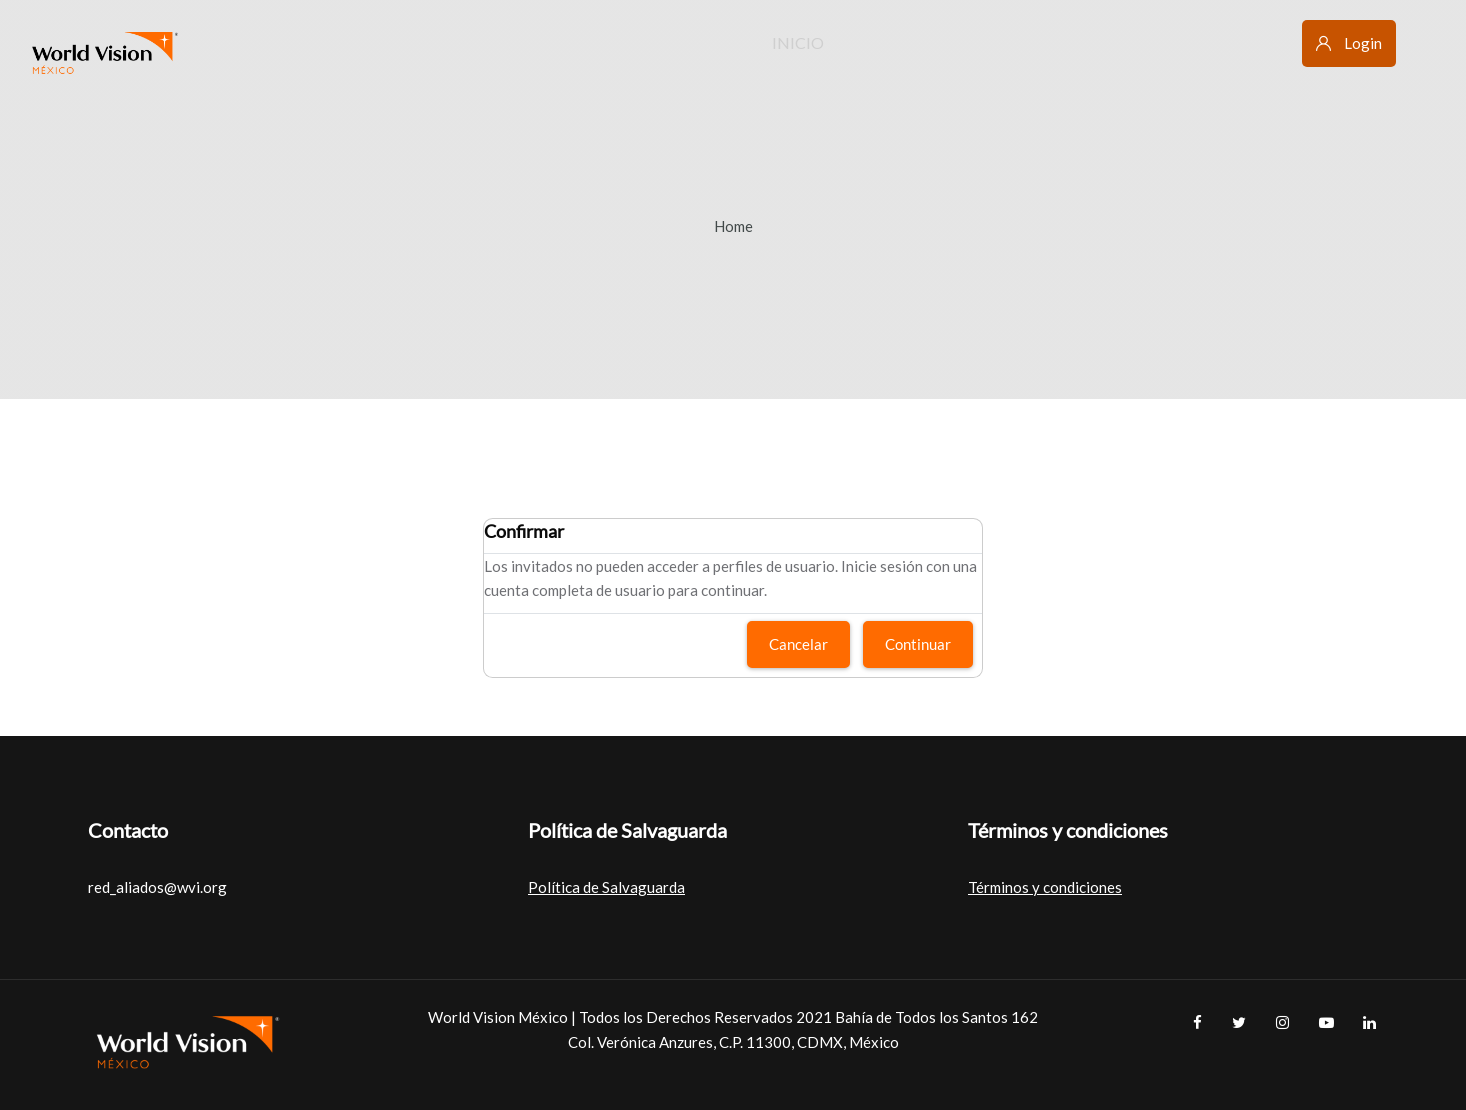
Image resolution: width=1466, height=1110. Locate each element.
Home (733, 226)
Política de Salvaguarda (606, 887)
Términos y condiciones (1045, 887)
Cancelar (798, 644)
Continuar (918, 644)
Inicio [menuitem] (798, 42)
